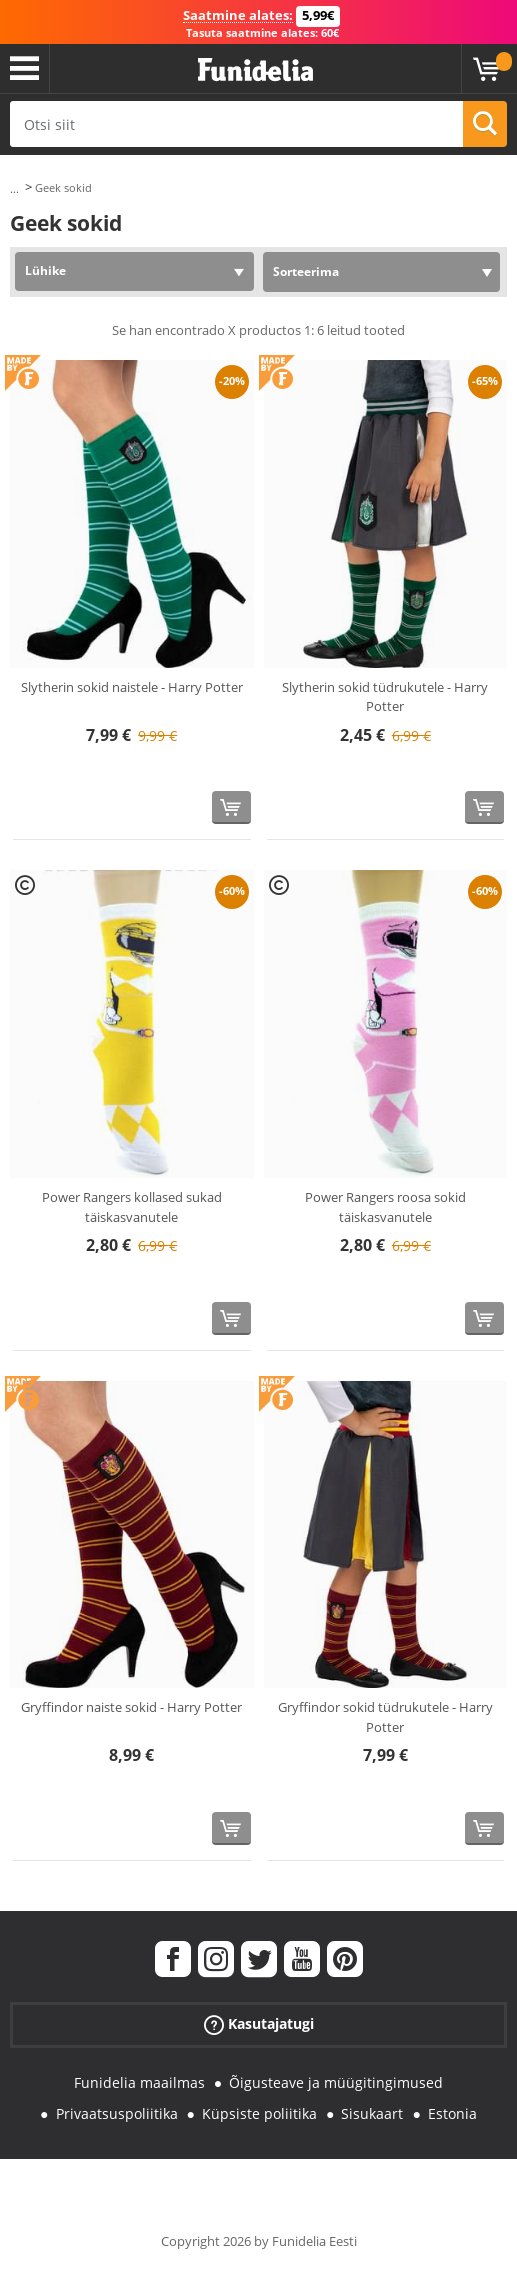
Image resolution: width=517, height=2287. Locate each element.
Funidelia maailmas (139, 2082)
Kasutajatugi (259, 2024)
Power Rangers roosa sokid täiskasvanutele (385, 1207)
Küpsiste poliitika (259, 2113)
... (14, 188)
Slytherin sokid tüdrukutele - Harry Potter (385, 697)
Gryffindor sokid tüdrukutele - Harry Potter (385, 1717)
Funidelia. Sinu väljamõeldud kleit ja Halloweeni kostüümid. (255, 70)
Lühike (45, 270)
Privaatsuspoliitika (117, 2113)
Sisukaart (372, 2113)
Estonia (452, 2113)
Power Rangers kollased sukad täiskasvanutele (132, 1207)
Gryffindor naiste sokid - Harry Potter (131, 1707)
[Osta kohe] (231, 807)
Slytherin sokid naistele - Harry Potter (132, 687)
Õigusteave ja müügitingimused (336, 2082)
